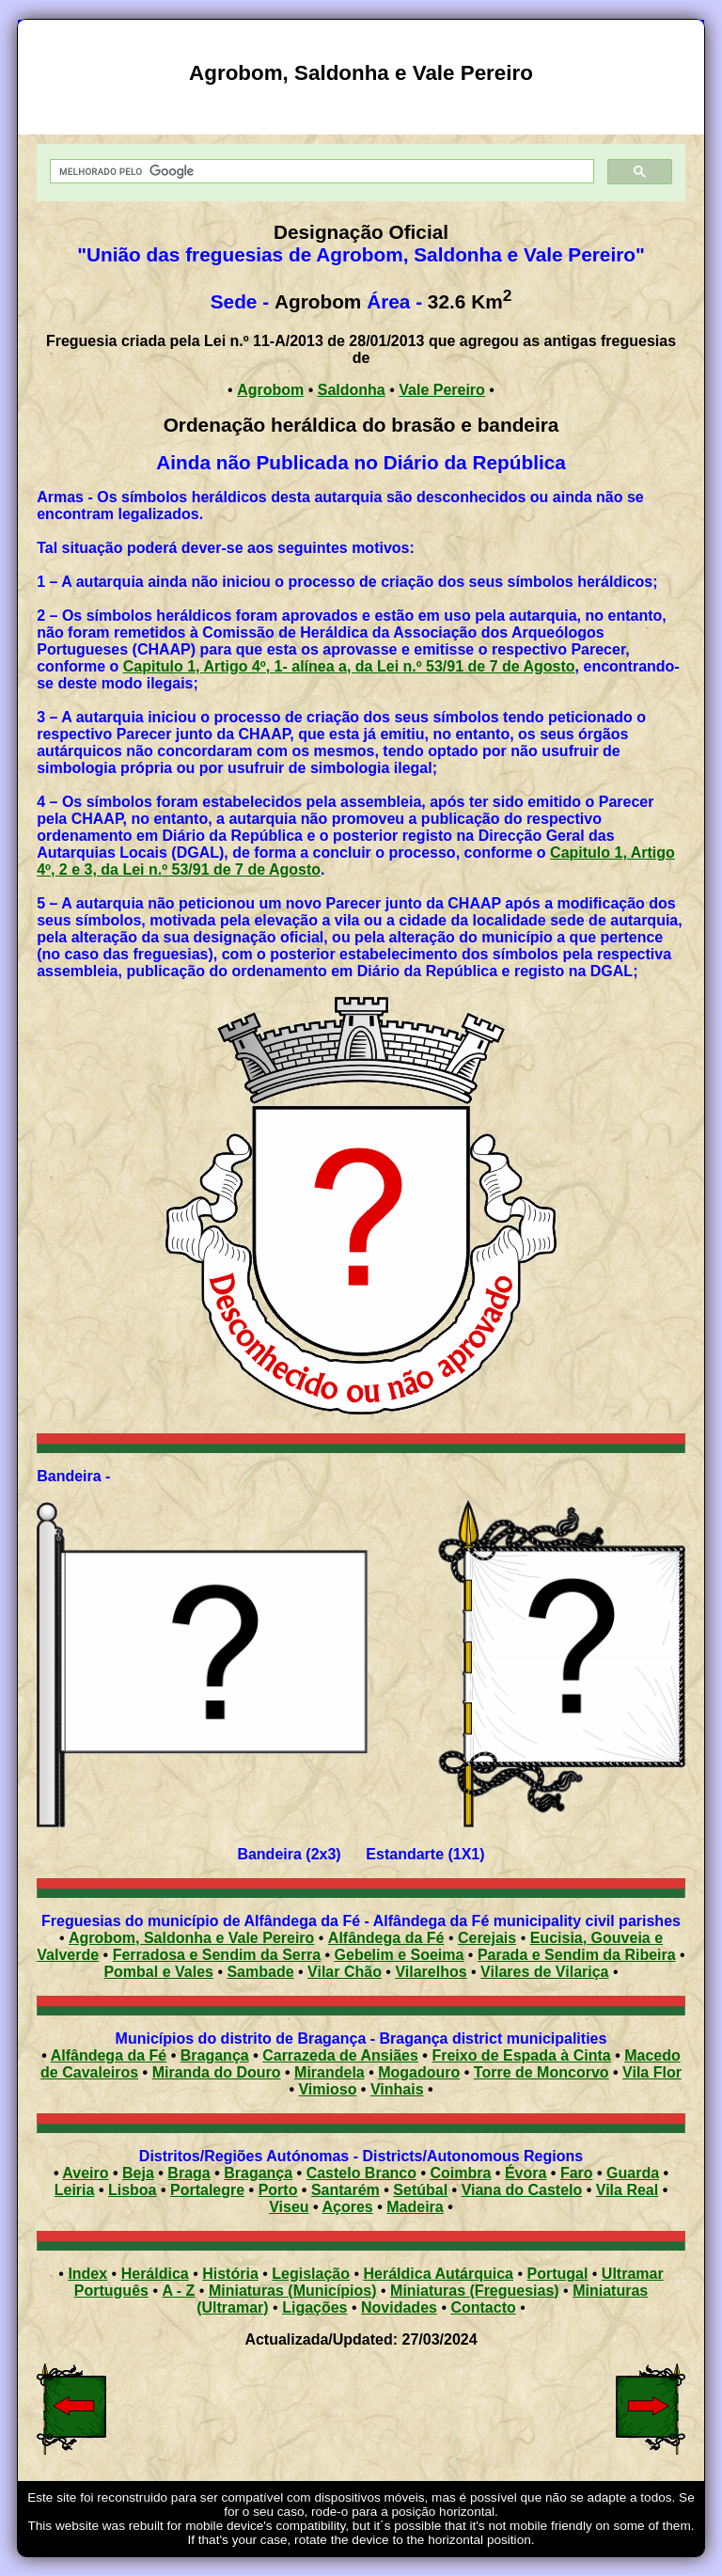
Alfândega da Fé (386, 1938)
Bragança (214, 2055)
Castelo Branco (361, 2173)
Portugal (557, 2274)
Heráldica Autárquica (438, 2274)
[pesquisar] (320, 172)
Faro (576, 2173)
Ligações (314, 2307)
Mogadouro (419, 2072)
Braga (188, 2173)
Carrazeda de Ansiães (340, 2055)
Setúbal (420, 2190)
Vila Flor (652, 2072)
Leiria (75, 2190)
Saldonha (351, 390)
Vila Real (627, 2190)
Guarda (632, 2173)
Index (87, 2274)
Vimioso (327, 2089)
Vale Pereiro (442, 390)
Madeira (414, 2207)
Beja (138, 2173)
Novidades (399, 2307)
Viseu (288, 2207)
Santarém (345, 2190)
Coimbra (461, 2173)
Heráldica (155, 2274)
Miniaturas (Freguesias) (474, 2291)
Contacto (482, 2307)
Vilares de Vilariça (544, 1972)
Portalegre (207, 2190)
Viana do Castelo (522, 2190)
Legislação (311, 2274)
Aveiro (85, 2173)
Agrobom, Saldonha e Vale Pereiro (191, 1938)
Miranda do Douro (216, 2072)
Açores (347, 2207)
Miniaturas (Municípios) (293, 2291)
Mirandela (329, 2072)
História (230, 2274)
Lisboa (132, 2190)
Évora (525, 2173)
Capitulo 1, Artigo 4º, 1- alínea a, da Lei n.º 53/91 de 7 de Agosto (349, 666)
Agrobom (270, 390)
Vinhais (397, 2089)
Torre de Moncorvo (541, 2072)
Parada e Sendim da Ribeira (577, 1955)
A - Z (178, 2291)
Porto (278, 2190)
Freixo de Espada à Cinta (521, 2055)
